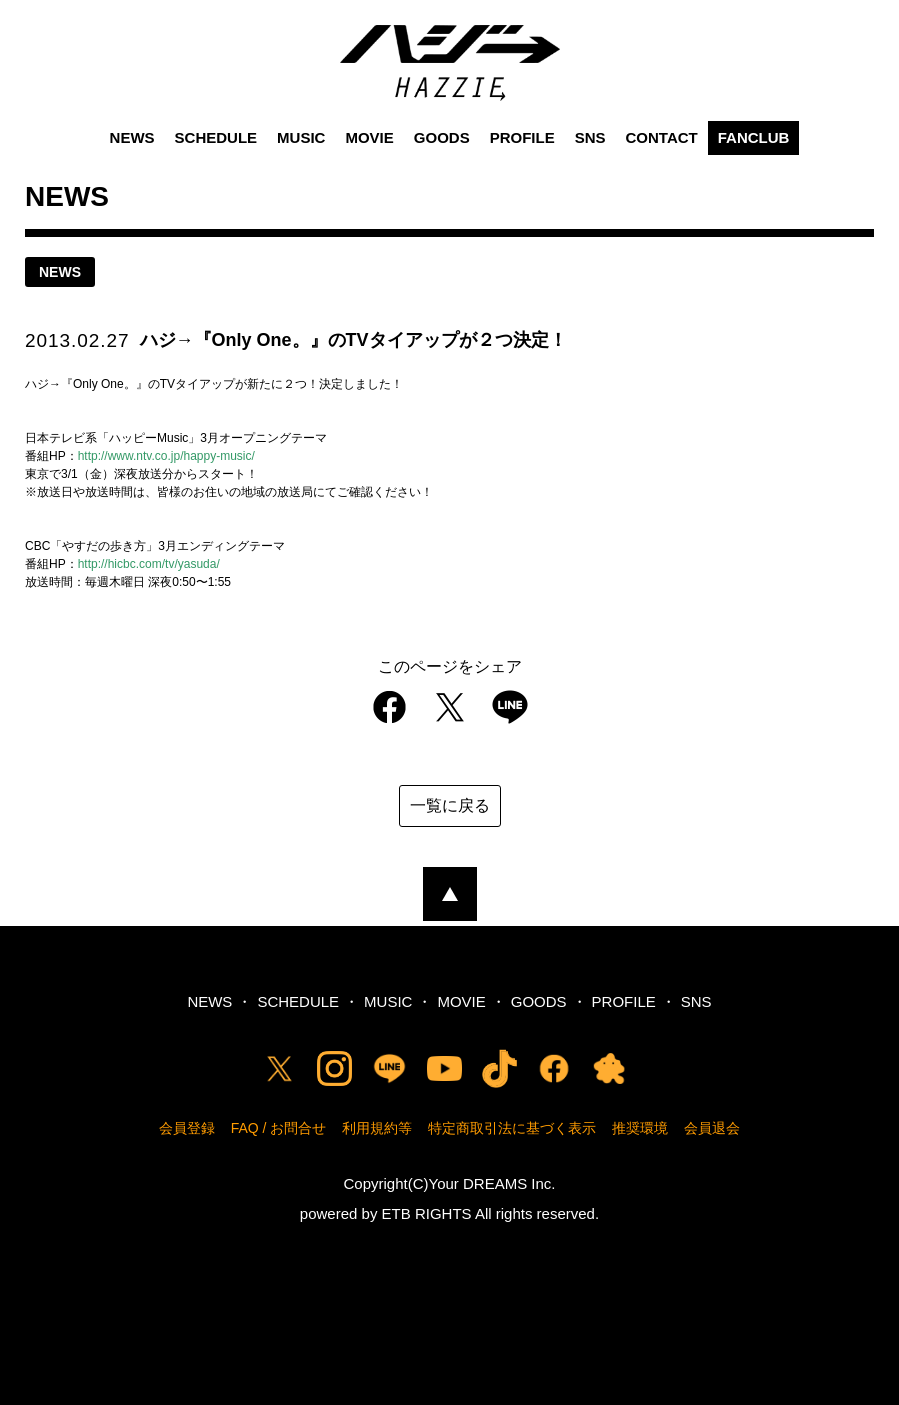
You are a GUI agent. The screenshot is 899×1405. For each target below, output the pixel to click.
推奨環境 (640, 1128)
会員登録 (187, 1128)
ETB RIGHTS (427, 1213)
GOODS (442, 137)
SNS (590, 137)
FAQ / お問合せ (279, 1128)
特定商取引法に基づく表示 (512, 1128)
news (60, 272)
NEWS (132, 137)
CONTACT (662, 137)
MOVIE (369, 137)
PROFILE (522, 137)
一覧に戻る (450, 805)
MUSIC (301, 137)
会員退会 (712, 1128)
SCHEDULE (216, 137)
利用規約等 (377, 1128)
